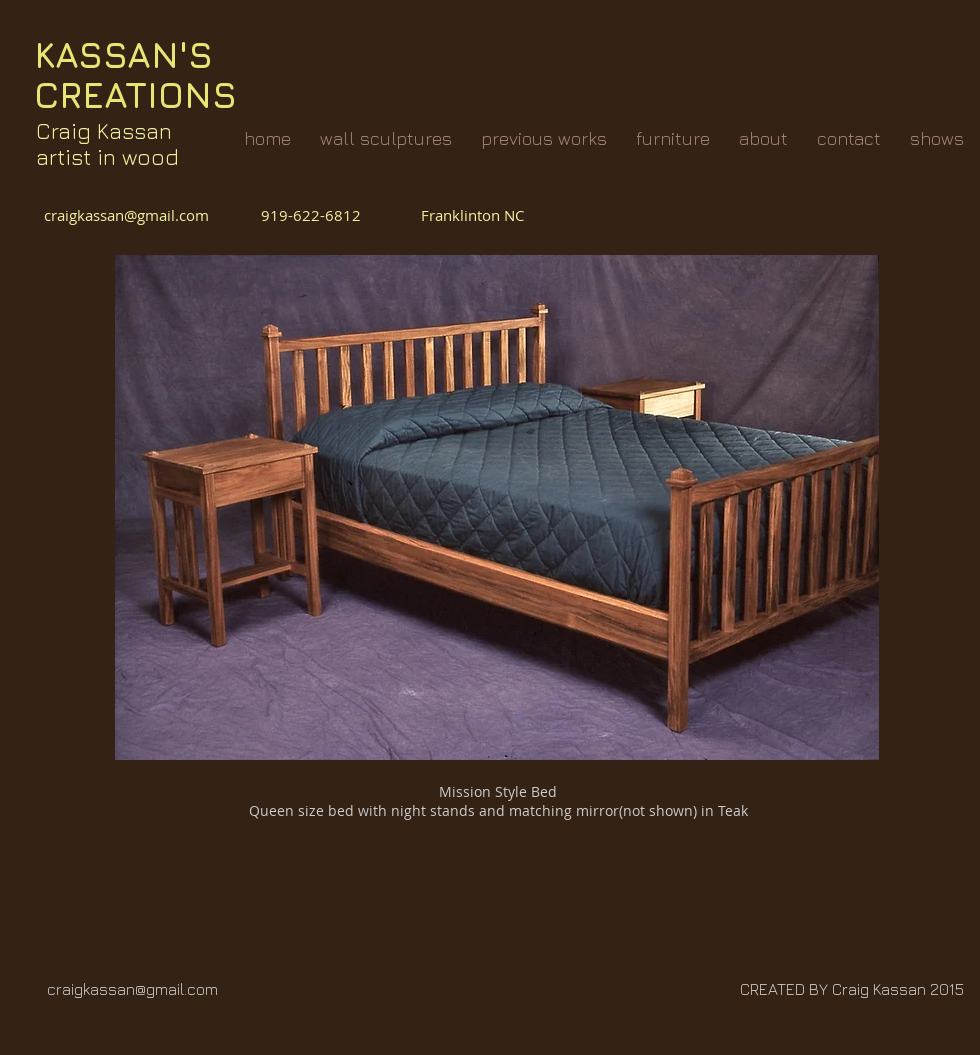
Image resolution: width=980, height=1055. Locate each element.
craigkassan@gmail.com (130, 215)
